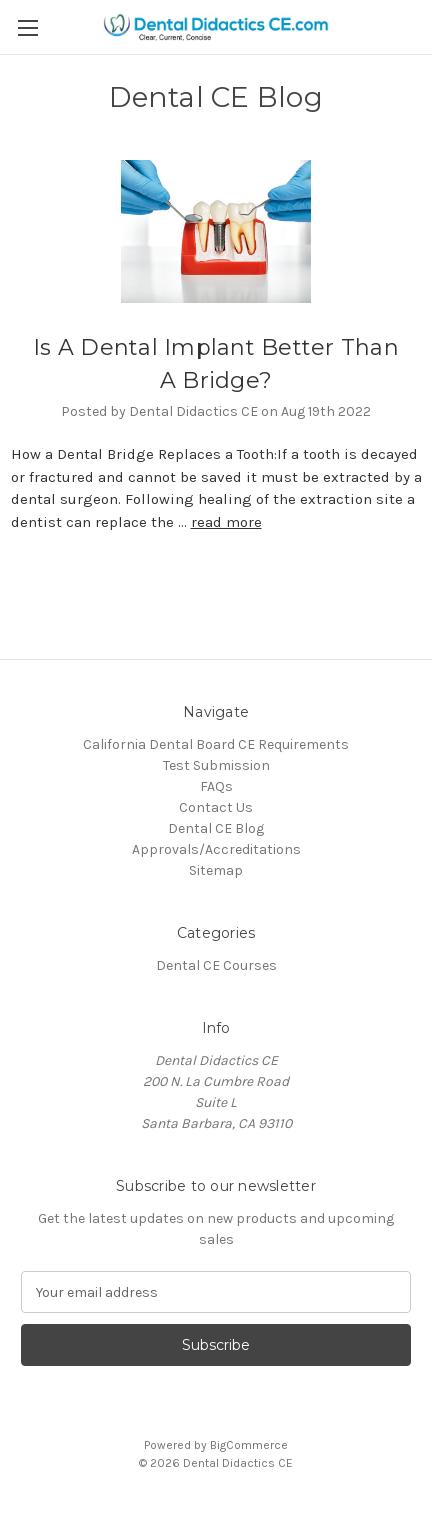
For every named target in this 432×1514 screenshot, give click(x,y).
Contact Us (216, 807)
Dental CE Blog (216, 828)
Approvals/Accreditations (216, 849)
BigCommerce (249, 1445)
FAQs (216, 786)
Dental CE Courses (216, 965)
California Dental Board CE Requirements (216, 744)
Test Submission (216, 765)
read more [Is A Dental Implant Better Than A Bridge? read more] (226, 522)
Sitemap (216, 870)
